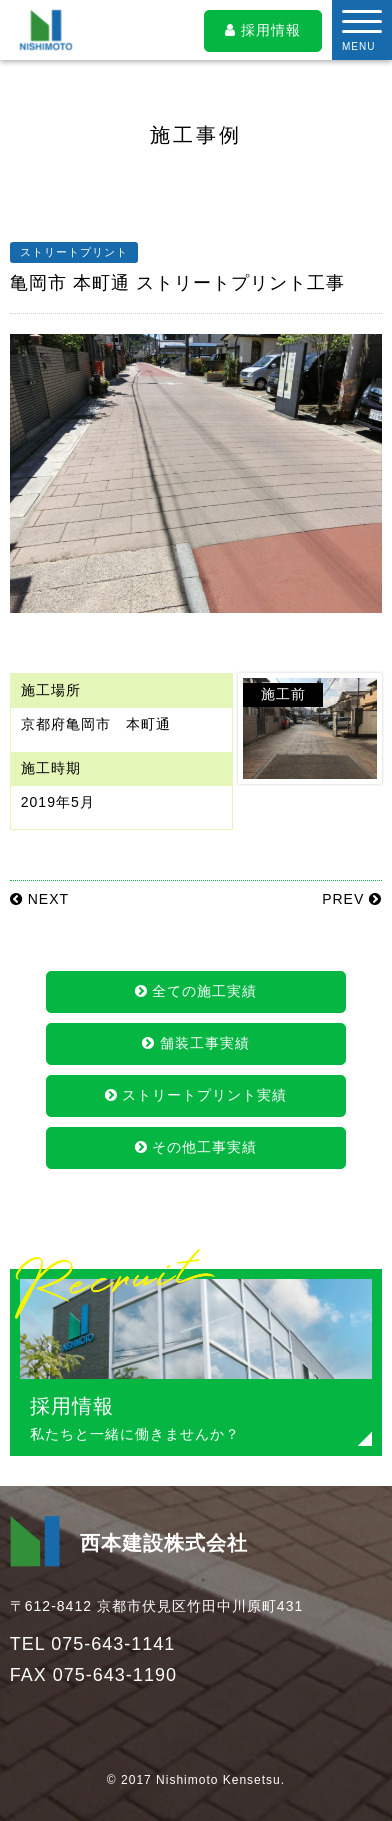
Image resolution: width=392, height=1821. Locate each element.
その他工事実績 (196, 1147)
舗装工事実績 (196, 1043)
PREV (352, 899)
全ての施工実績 (196, 991)
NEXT (39, 899)
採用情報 (263, 30)
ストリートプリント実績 (196, 1095)
